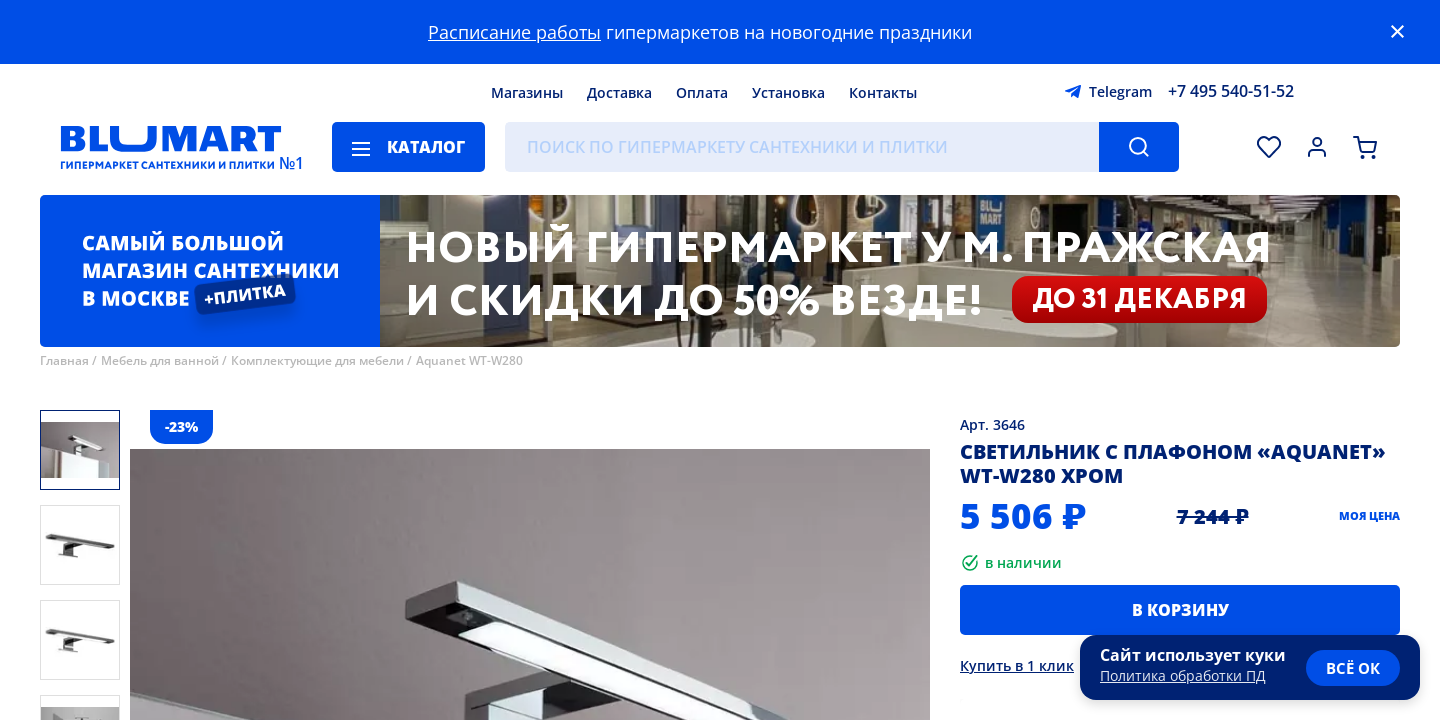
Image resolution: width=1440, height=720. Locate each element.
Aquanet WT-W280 (469, 360)
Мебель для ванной (160, 360)
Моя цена (1369, 515)
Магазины (527, 92)
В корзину (1180, 610)
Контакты (883, 92)
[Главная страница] (171, 147)
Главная (64, 360)
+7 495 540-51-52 (1231, 91)
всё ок (1353, 668)
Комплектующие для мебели (317, 360)
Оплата (702, 92)
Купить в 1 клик (1017, 665)
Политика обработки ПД (1183, 675)
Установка (788, 92)
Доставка (619, 92)
